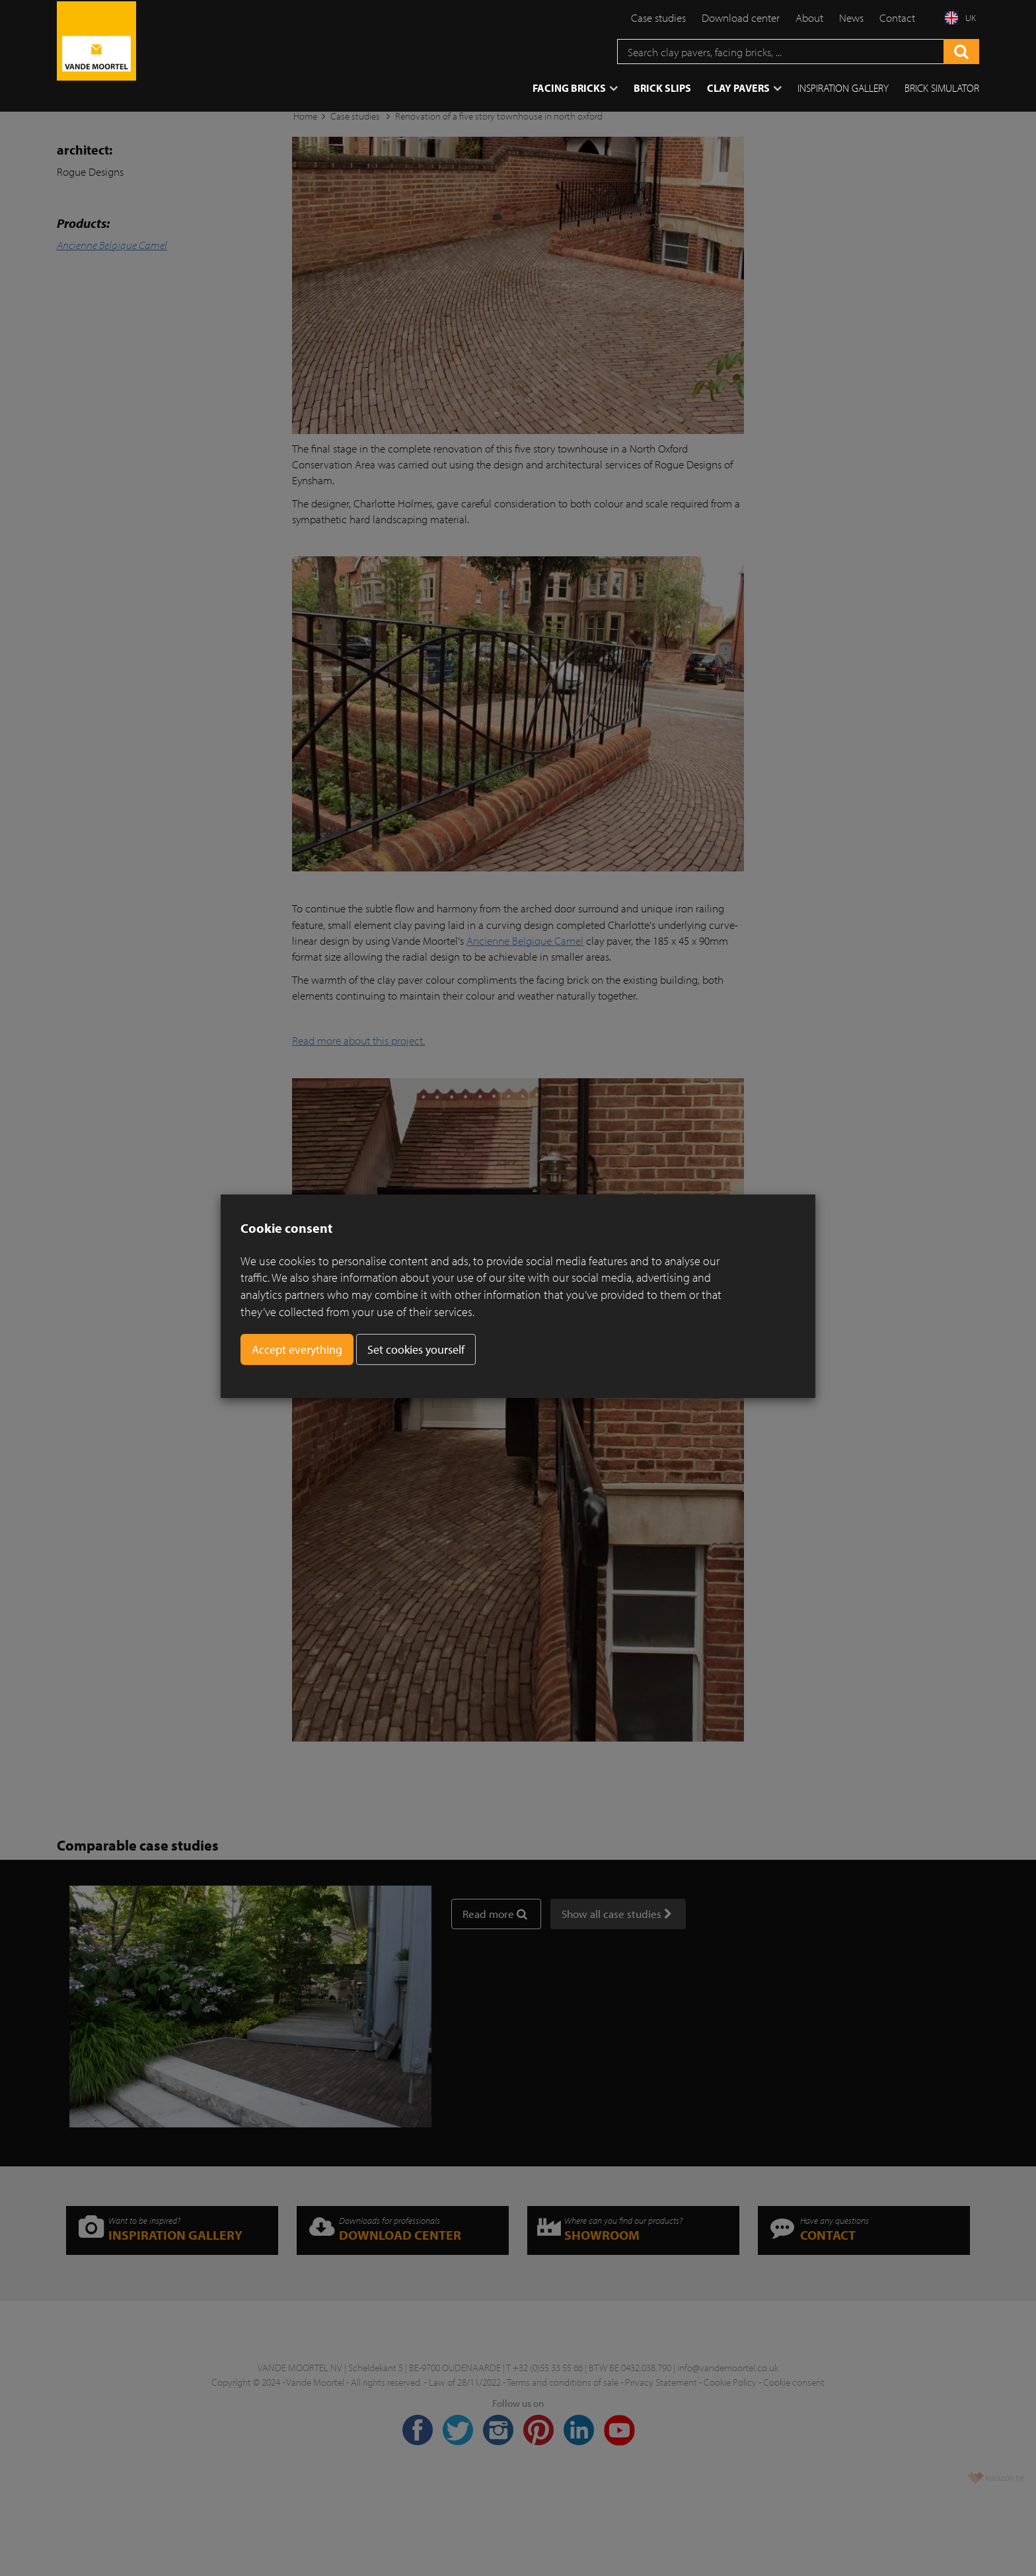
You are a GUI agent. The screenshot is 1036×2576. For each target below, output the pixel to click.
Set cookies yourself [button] (415, 1349)
